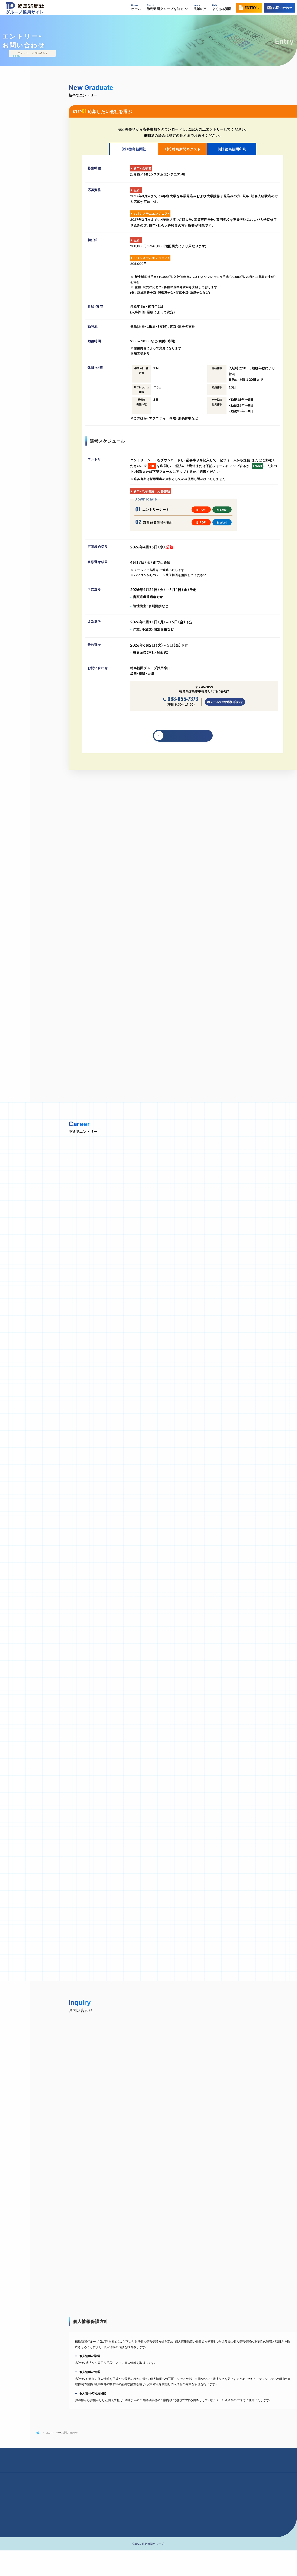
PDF (202, 509)
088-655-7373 (182, 699)
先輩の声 (199, 7)
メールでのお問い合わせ (225, 702)
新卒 (33, 61)
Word (223, 522)
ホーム (136, 7)
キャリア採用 (34, 75)
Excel (223, 509)
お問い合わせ (34, 90)
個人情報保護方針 (37, 102)
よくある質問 (221, 7)
